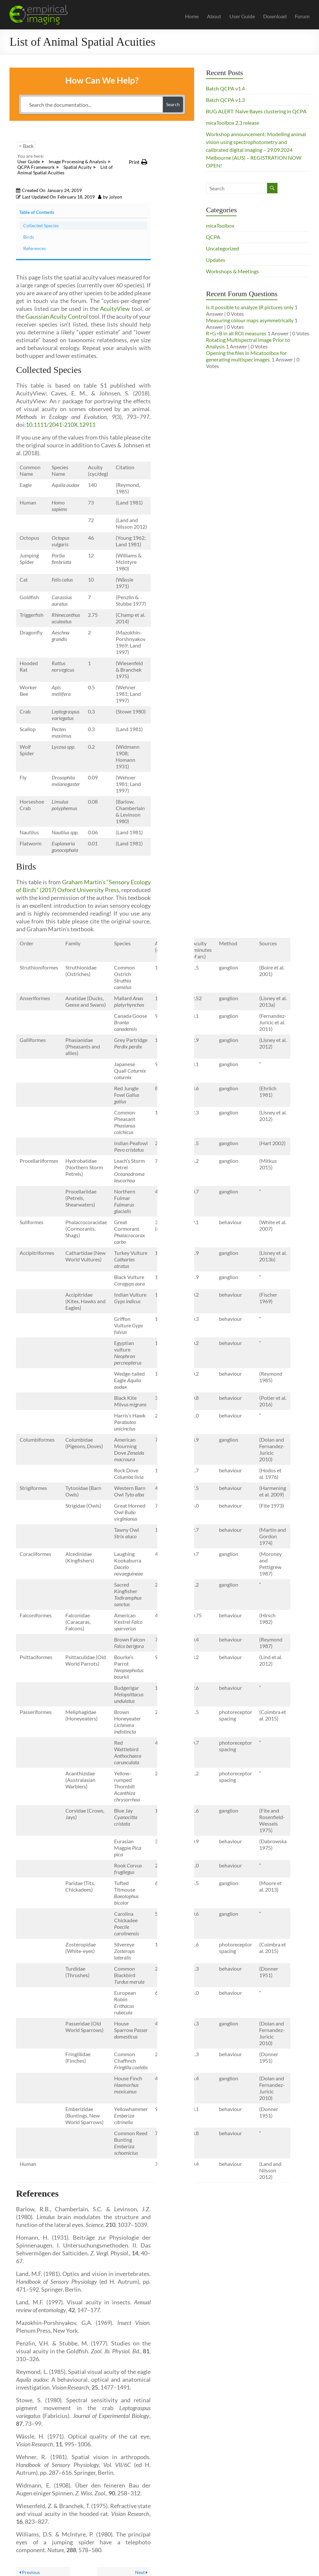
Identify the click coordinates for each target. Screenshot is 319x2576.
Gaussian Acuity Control (56, 246)
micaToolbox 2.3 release (232, 123)
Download (275, 16)
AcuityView (115, 238)
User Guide (242, 16)
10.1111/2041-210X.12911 (60, 354)
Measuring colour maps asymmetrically (250, 320)
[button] (138, 162)
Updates (215, 260)
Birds (174, 202)
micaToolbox (220, 225)
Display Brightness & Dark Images (145, 2545)
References (175, 217)
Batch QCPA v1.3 (225, 100)
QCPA (213, 237)
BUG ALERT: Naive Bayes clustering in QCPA (256, 111)
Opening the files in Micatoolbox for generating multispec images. (246, 356)
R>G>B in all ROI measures (236, 333)
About (214, 16)
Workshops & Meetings (232, 271)
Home (192, 16)
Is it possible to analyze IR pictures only (250, 307)
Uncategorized (222, 248)
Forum (302, 16)
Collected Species (176, 181)
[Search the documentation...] (92, 104)
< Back (26, 146)
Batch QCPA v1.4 (225, 88)
